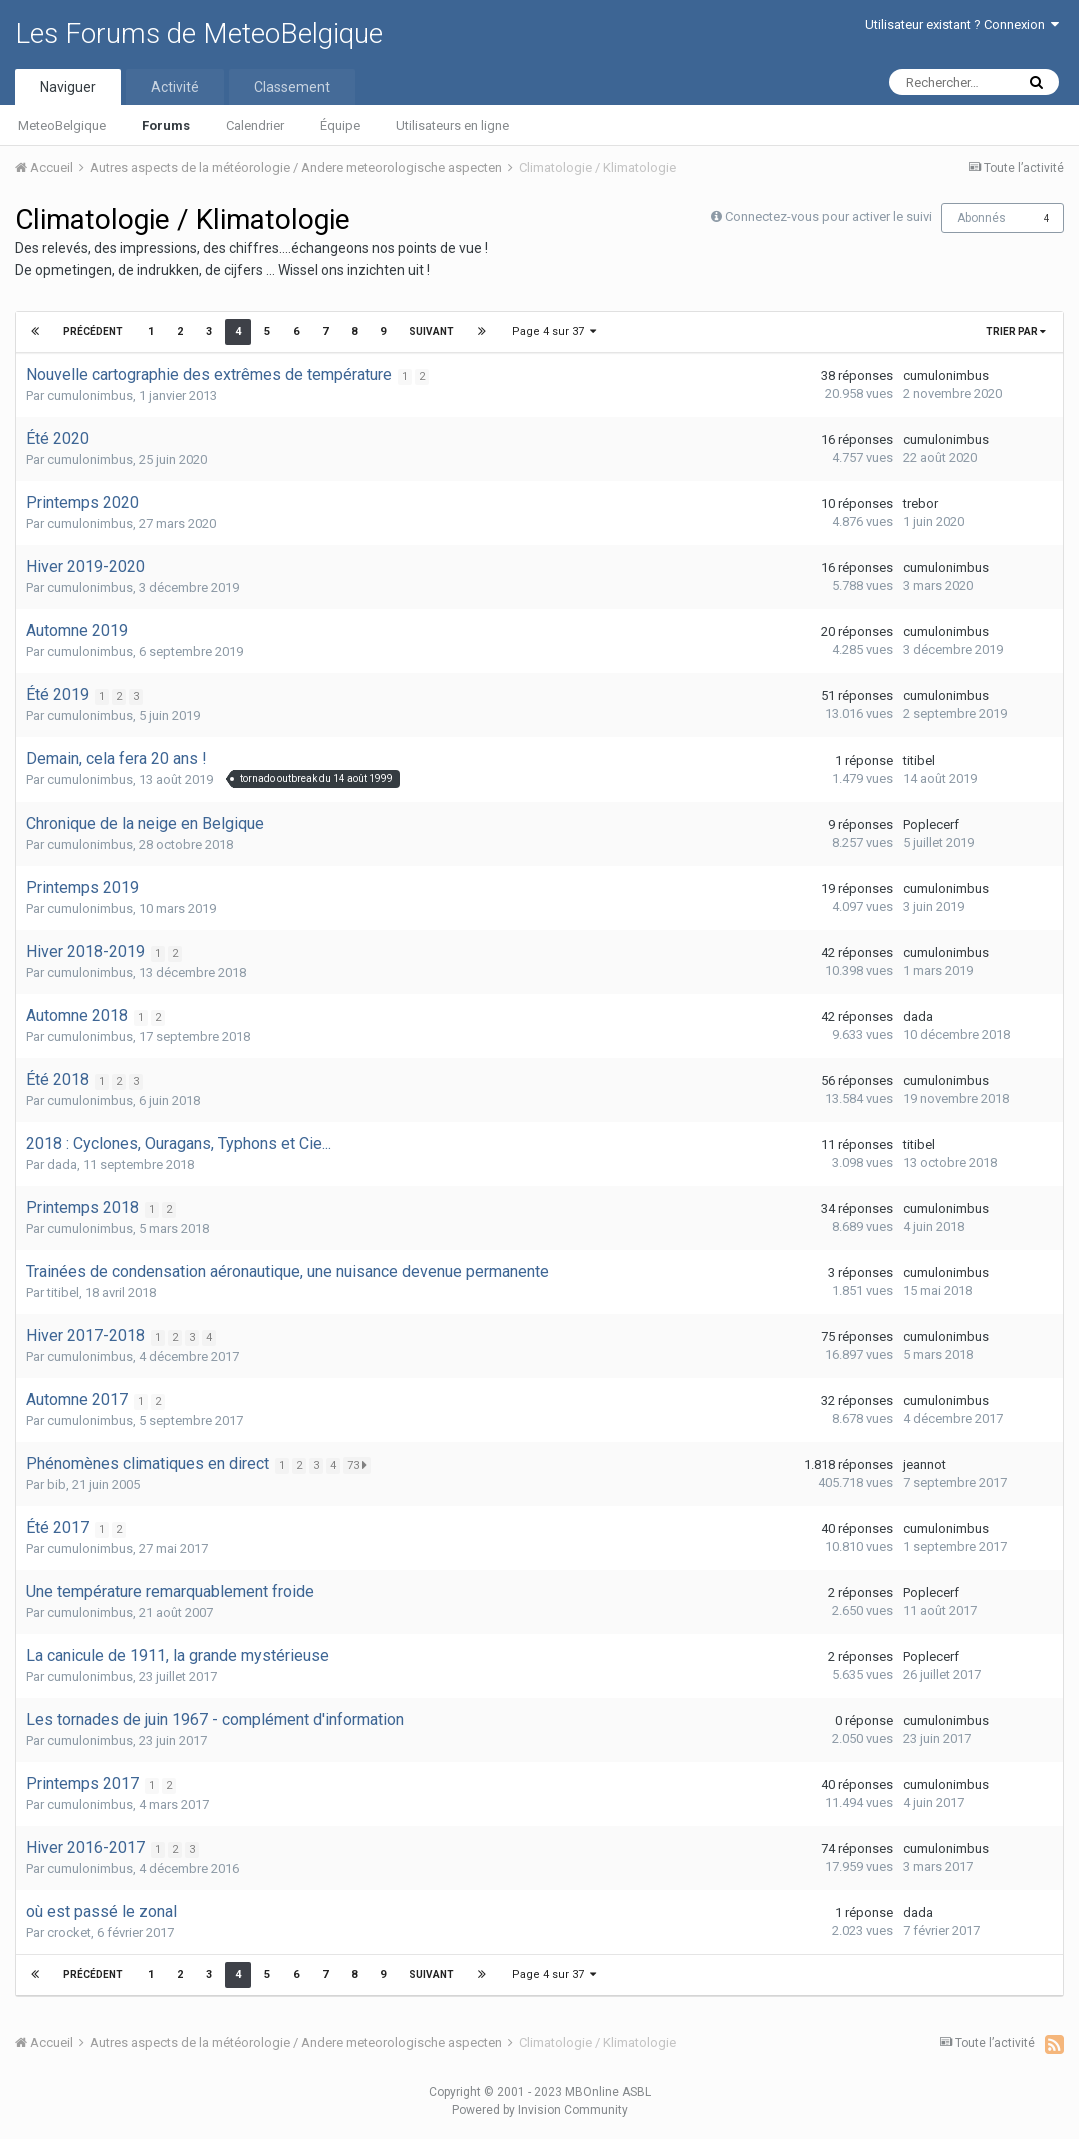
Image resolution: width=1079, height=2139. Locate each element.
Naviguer (68, 87)
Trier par (1016, 331)
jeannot (924, 1464)
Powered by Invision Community (540, 2110)
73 (360, 1465)
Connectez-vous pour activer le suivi (828, 216)
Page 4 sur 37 (554, 331)
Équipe (340, 125)
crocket (69, 1932)
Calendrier (255, 125)
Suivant (430, 331)
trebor (920, 503)
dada (918, 1016)
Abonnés (981, 218)
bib (56, 1484)
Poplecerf (931, 824)
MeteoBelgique (62, 125)
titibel (919, 760)
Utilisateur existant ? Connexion (962, 24)
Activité (175, 87)
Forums (166, 125)
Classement (292, 87)
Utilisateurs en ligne (452, 125)
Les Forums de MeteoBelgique (199, 33)
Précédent (94, 331)
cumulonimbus (90, 395)
